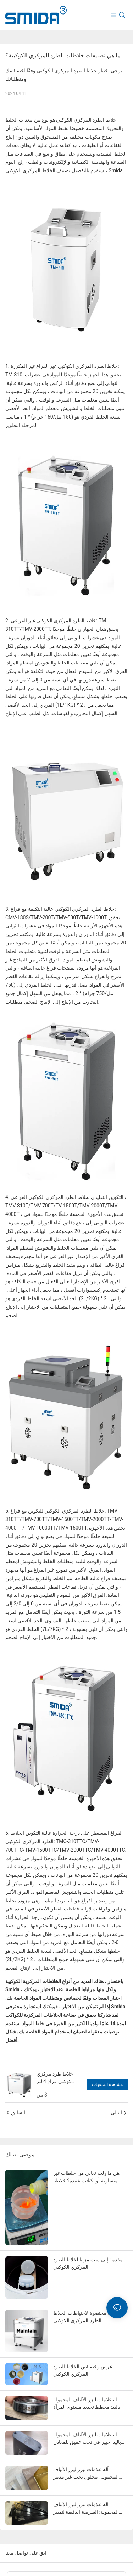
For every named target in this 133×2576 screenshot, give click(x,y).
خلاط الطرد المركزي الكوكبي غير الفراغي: (55, 620)
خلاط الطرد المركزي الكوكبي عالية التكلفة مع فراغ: (63, 909)
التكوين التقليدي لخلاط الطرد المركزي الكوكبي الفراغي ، (68, 1197)
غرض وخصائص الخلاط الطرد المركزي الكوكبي (82, 2370)
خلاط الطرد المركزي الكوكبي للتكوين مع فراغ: (59, 1511)
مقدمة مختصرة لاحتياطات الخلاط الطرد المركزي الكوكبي (87, 2316)
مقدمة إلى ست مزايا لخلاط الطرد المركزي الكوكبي (88, 2263)
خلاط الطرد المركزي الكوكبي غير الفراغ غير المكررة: (65, 366)
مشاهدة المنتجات (107, 2084)
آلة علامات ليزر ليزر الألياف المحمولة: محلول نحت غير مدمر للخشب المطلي (86, 2473)
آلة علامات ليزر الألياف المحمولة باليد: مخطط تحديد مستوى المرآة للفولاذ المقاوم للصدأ (86, 2404)
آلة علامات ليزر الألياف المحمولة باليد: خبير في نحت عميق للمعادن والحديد (87, 2439)
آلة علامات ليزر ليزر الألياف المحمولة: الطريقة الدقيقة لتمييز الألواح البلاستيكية (86, 2509)
